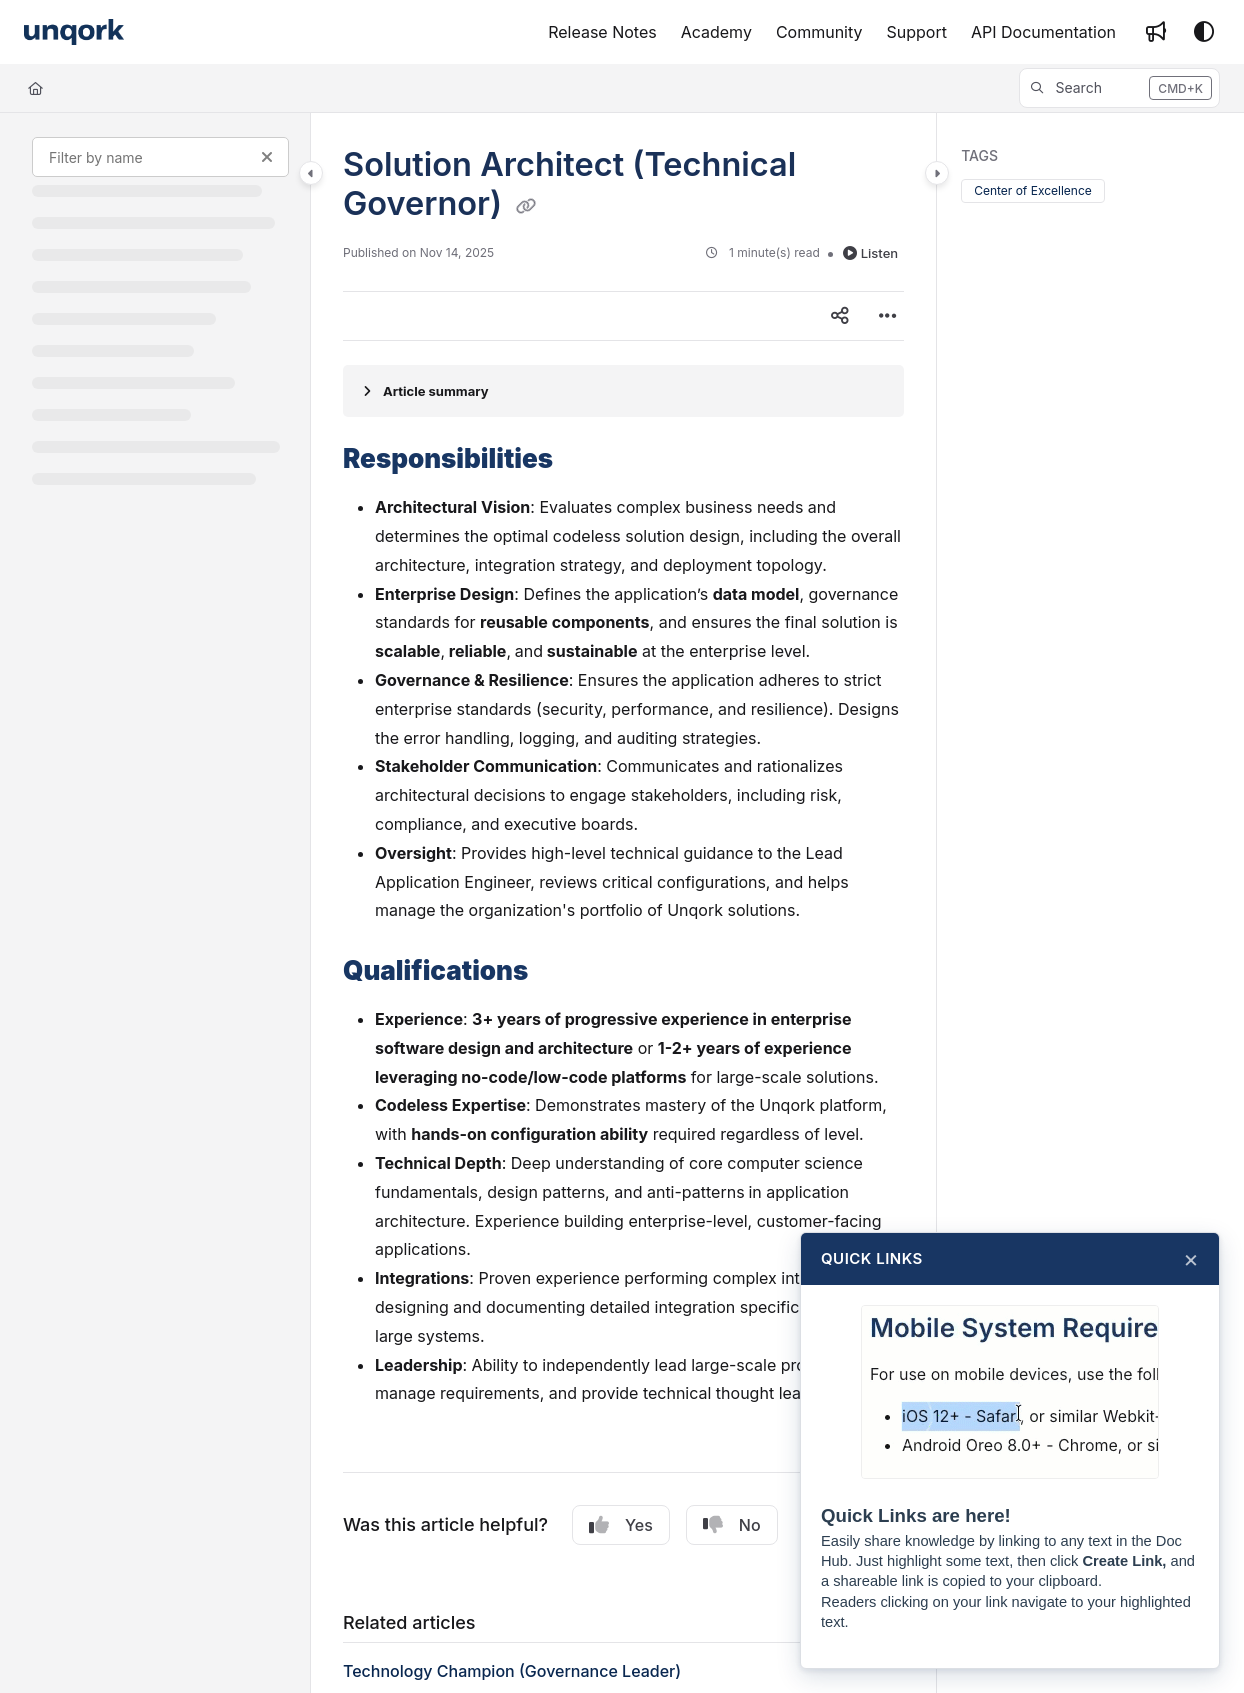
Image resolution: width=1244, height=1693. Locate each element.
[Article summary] (623, 391)
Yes (621, 1525)
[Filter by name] (160, 157)
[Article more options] (888, 316)
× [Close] (1191, 1259)
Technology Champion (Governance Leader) (512, 1671)
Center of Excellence (1033, 190)
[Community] (819, 32)
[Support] (917, 32)
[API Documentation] (1043, 32)
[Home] (35, 88)
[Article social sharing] (840, 316)
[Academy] (716, 32)
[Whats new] (1156, 32)
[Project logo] (74, 32)
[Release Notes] (602, 32)
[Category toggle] (311, 173)
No (732, 1525)
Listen (870, 253)
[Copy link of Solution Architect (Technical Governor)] (526, 206)
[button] (1119, 88)
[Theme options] (1204, 32)
